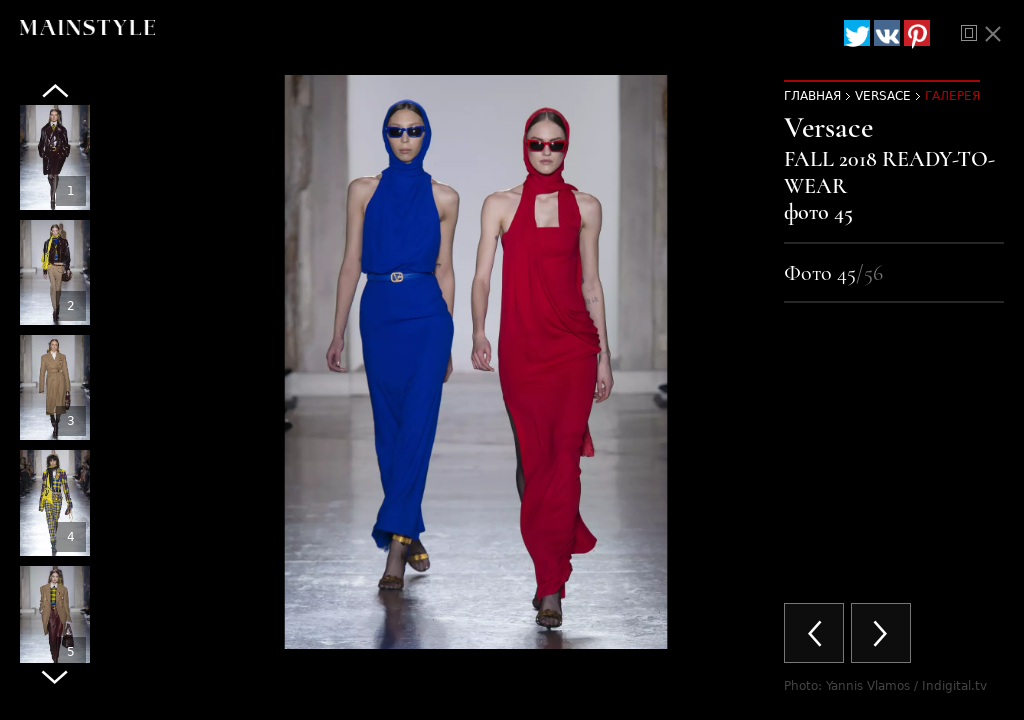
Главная (812, 96)
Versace (883, 96)
